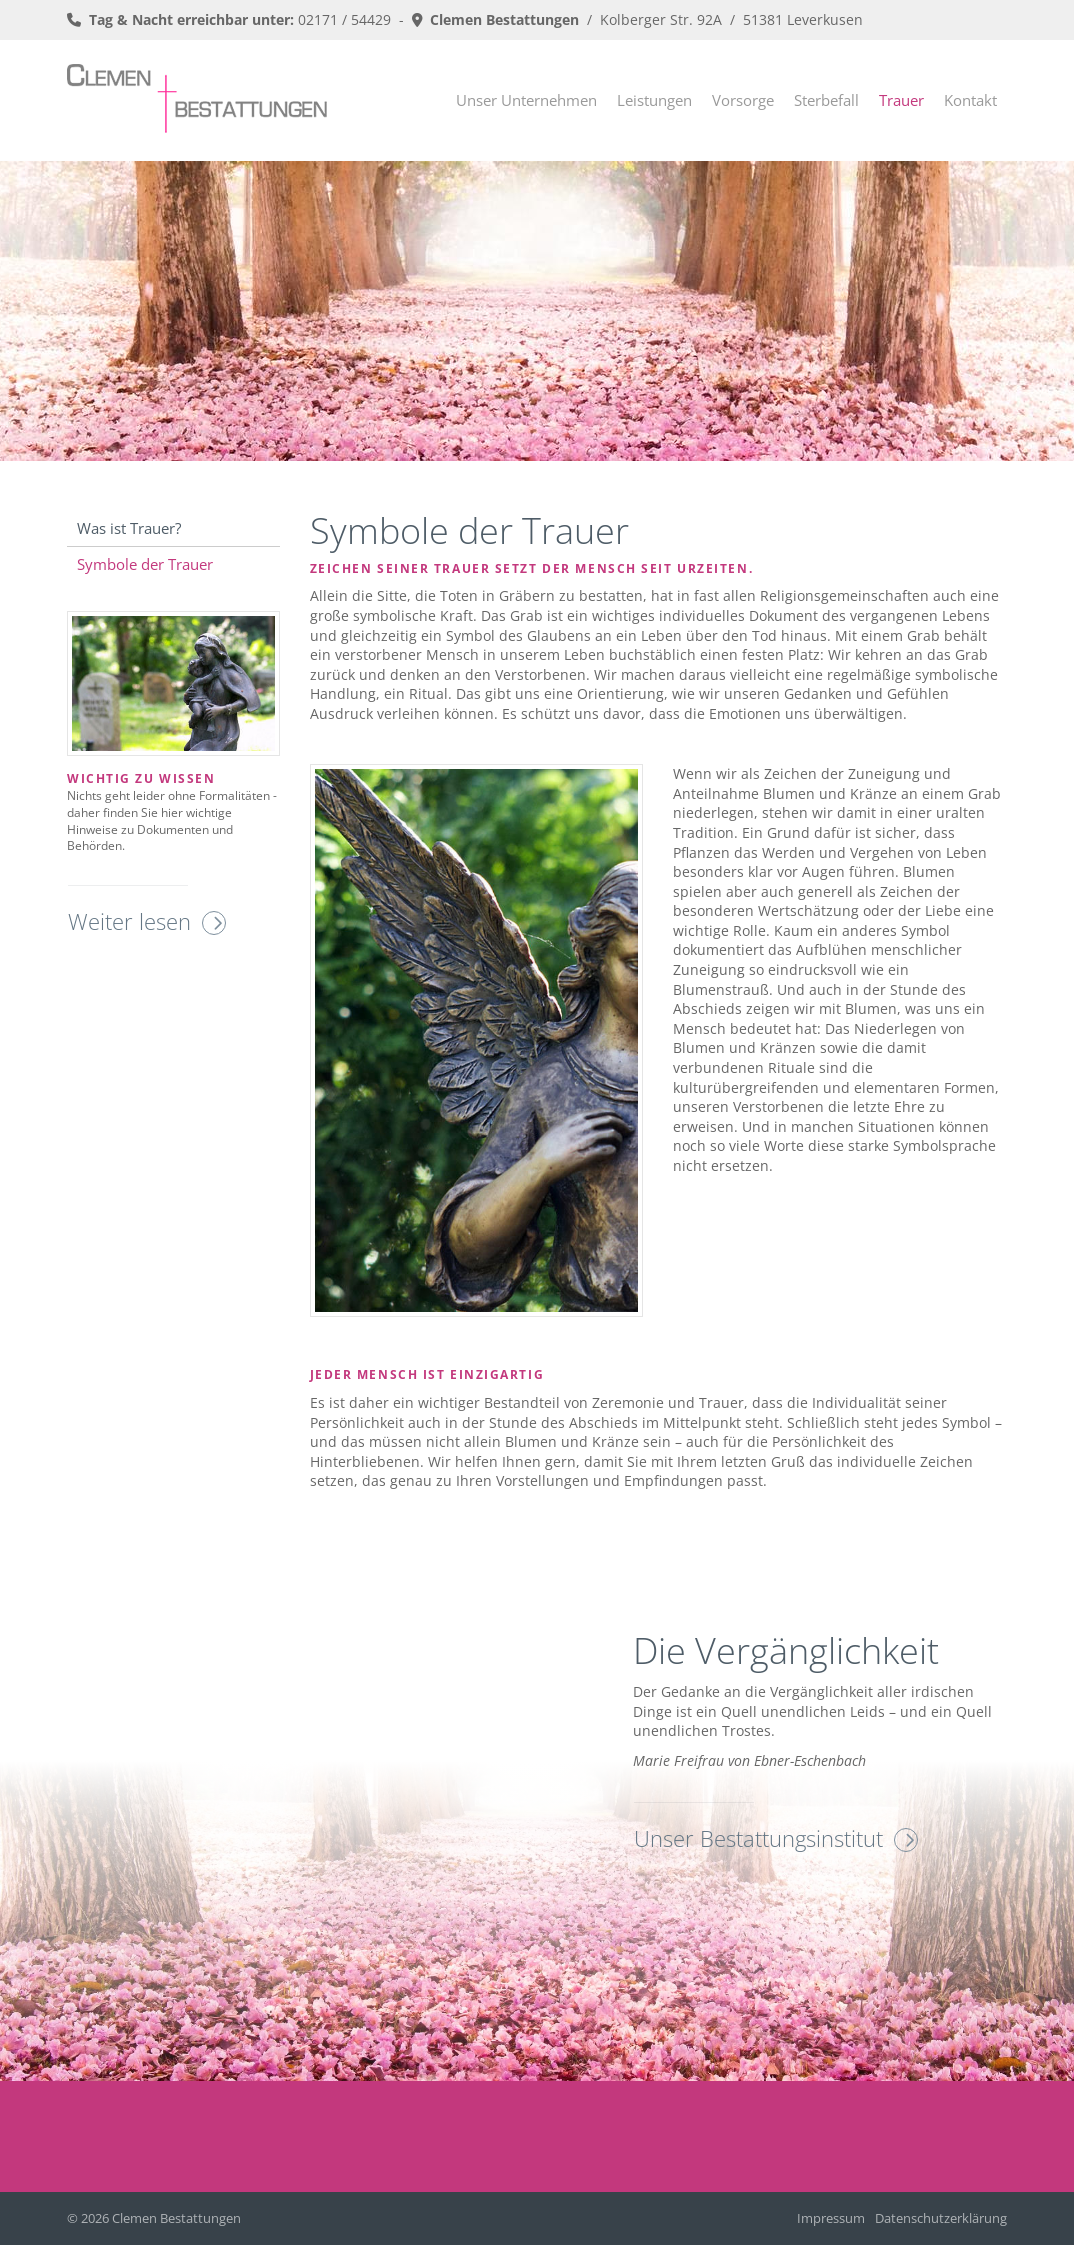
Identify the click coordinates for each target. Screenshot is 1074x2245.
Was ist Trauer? (129, 528)
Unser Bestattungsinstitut (758, 1838)
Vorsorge (743, 100)
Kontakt (970, 100)
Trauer (901, 100)
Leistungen (654, 100)
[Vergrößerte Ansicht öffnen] (477, 1040)
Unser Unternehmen (526, 100)
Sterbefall (826, 100)
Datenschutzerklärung (941, 2218)
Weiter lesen (129, 921)
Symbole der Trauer (145, 564)
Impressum (831, 2218)
